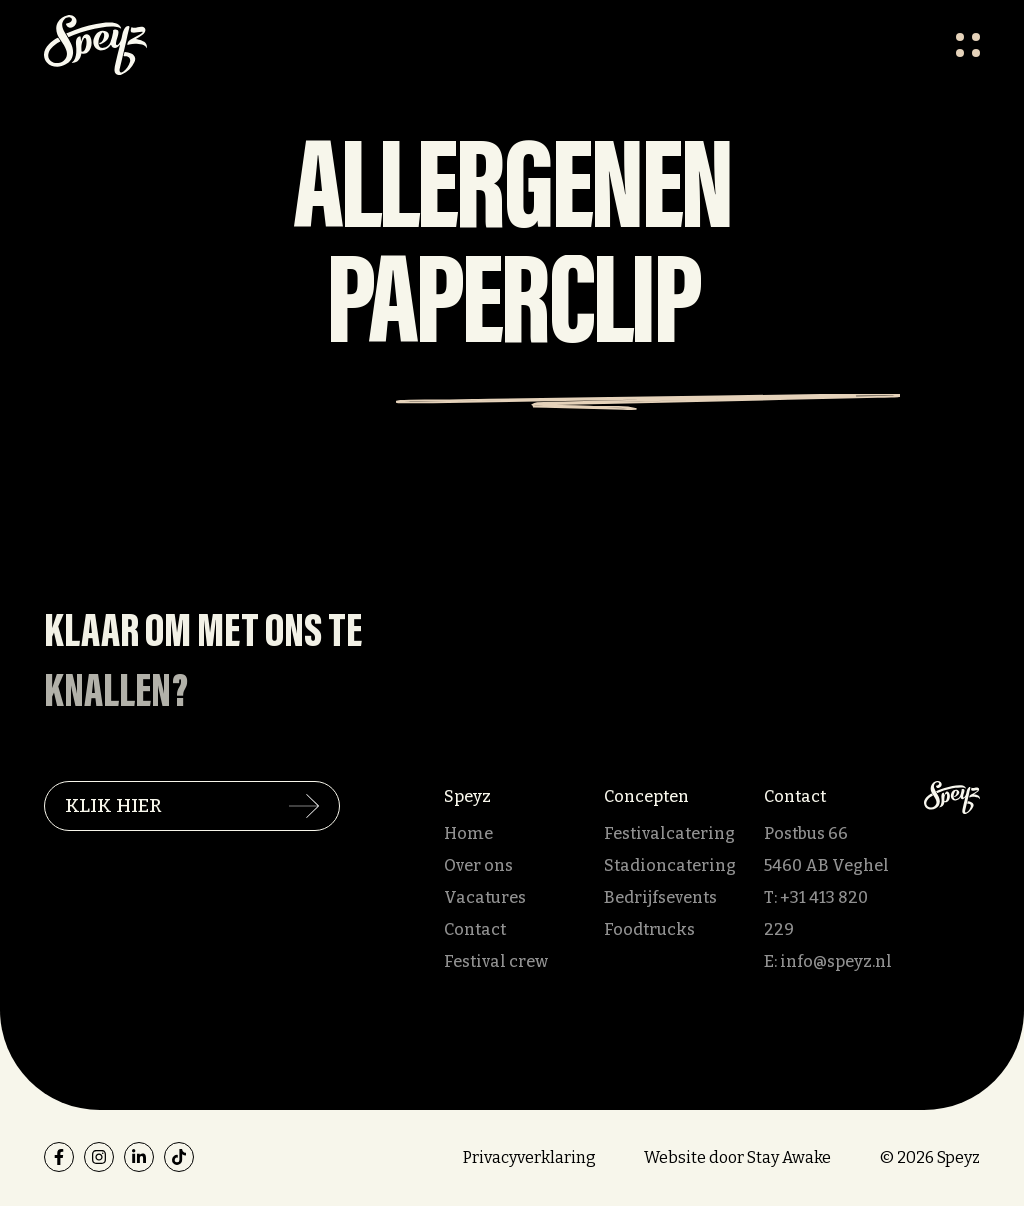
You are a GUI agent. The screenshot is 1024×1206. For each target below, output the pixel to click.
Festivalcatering (669, 833)
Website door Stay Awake (737, 1157)
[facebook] (59, 1157)
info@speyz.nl (836, 961)
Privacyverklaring (529, 1157)
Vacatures (485, 897)
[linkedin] (139, 1157)
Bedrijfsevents (660, 897)
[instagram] (99, 1157)
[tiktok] (179, 1157)
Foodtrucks (649, 929)
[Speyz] (952, 796)
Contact (475, 929)
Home (468, 833)
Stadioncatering (670, 865)
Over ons (478, 865)
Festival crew (496, 961)
